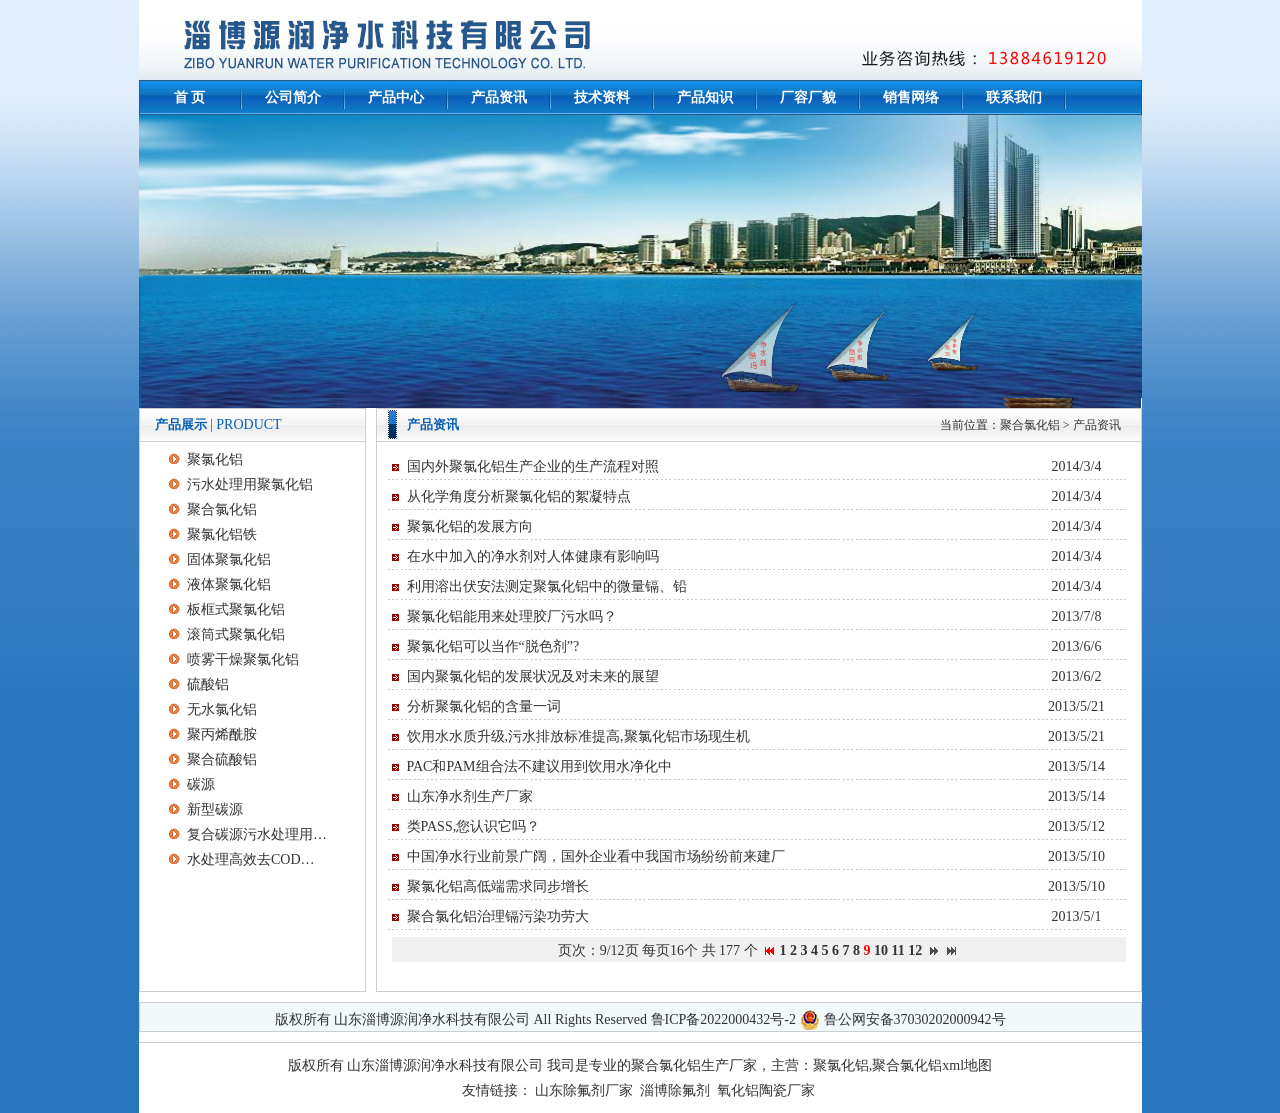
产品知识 (705, 97)
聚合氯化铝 (1030, 425)
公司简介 (293, 97)
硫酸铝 (208, 684)
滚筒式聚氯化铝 (236, 634)
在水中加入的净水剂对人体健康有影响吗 (533, 556)
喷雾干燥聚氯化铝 (243, 659)
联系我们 (1014, 97)
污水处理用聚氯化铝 (250, 484)
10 (881, 950)
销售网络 (911, 97)
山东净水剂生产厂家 (470, 796)
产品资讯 (499, 97)
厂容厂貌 (808, 97)
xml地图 (967, 1065)
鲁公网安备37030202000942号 (915, 1019)
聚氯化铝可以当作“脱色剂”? (493, 646)
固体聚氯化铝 (229, 559)
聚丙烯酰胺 (222, 734)
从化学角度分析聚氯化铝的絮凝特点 (519, 496)
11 (898, 950)
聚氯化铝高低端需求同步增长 (498, 886)
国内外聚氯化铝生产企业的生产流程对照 (533, 466)
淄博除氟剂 (675, 1090)
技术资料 (602, 97)
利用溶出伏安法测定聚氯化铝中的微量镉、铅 (547, 586)
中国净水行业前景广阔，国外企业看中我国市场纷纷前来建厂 (596, 856)
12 (915, 950)
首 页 (190, 97)
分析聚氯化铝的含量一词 (484, 706)
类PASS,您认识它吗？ (474, 826)
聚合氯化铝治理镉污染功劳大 (498, 916)
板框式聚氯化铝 (236, 609)
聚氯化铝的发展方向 (470, 526)
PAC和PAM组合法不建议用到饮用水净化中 (539, 766)
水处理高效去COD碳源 (257, 859)
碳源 (201, 784)
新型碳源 (215, 809)
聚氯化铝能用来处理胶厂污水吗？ (512, 616)
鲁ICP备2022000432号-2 (723, 1019)
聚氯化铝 (215, 459)
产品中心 (396, 97)
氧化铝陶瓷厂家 (766, 1090)
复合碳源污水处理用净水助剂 (257, 834)
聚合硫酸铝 (222, 759)
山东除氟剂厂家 (584, 1090)
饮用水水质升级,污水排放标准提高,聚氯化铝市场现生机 (578, 736)
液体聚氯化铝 (229, 584)
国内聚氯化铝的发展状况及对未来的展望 (533, 676)
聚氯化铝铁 (222, 534)
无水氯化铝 (222, 709)
